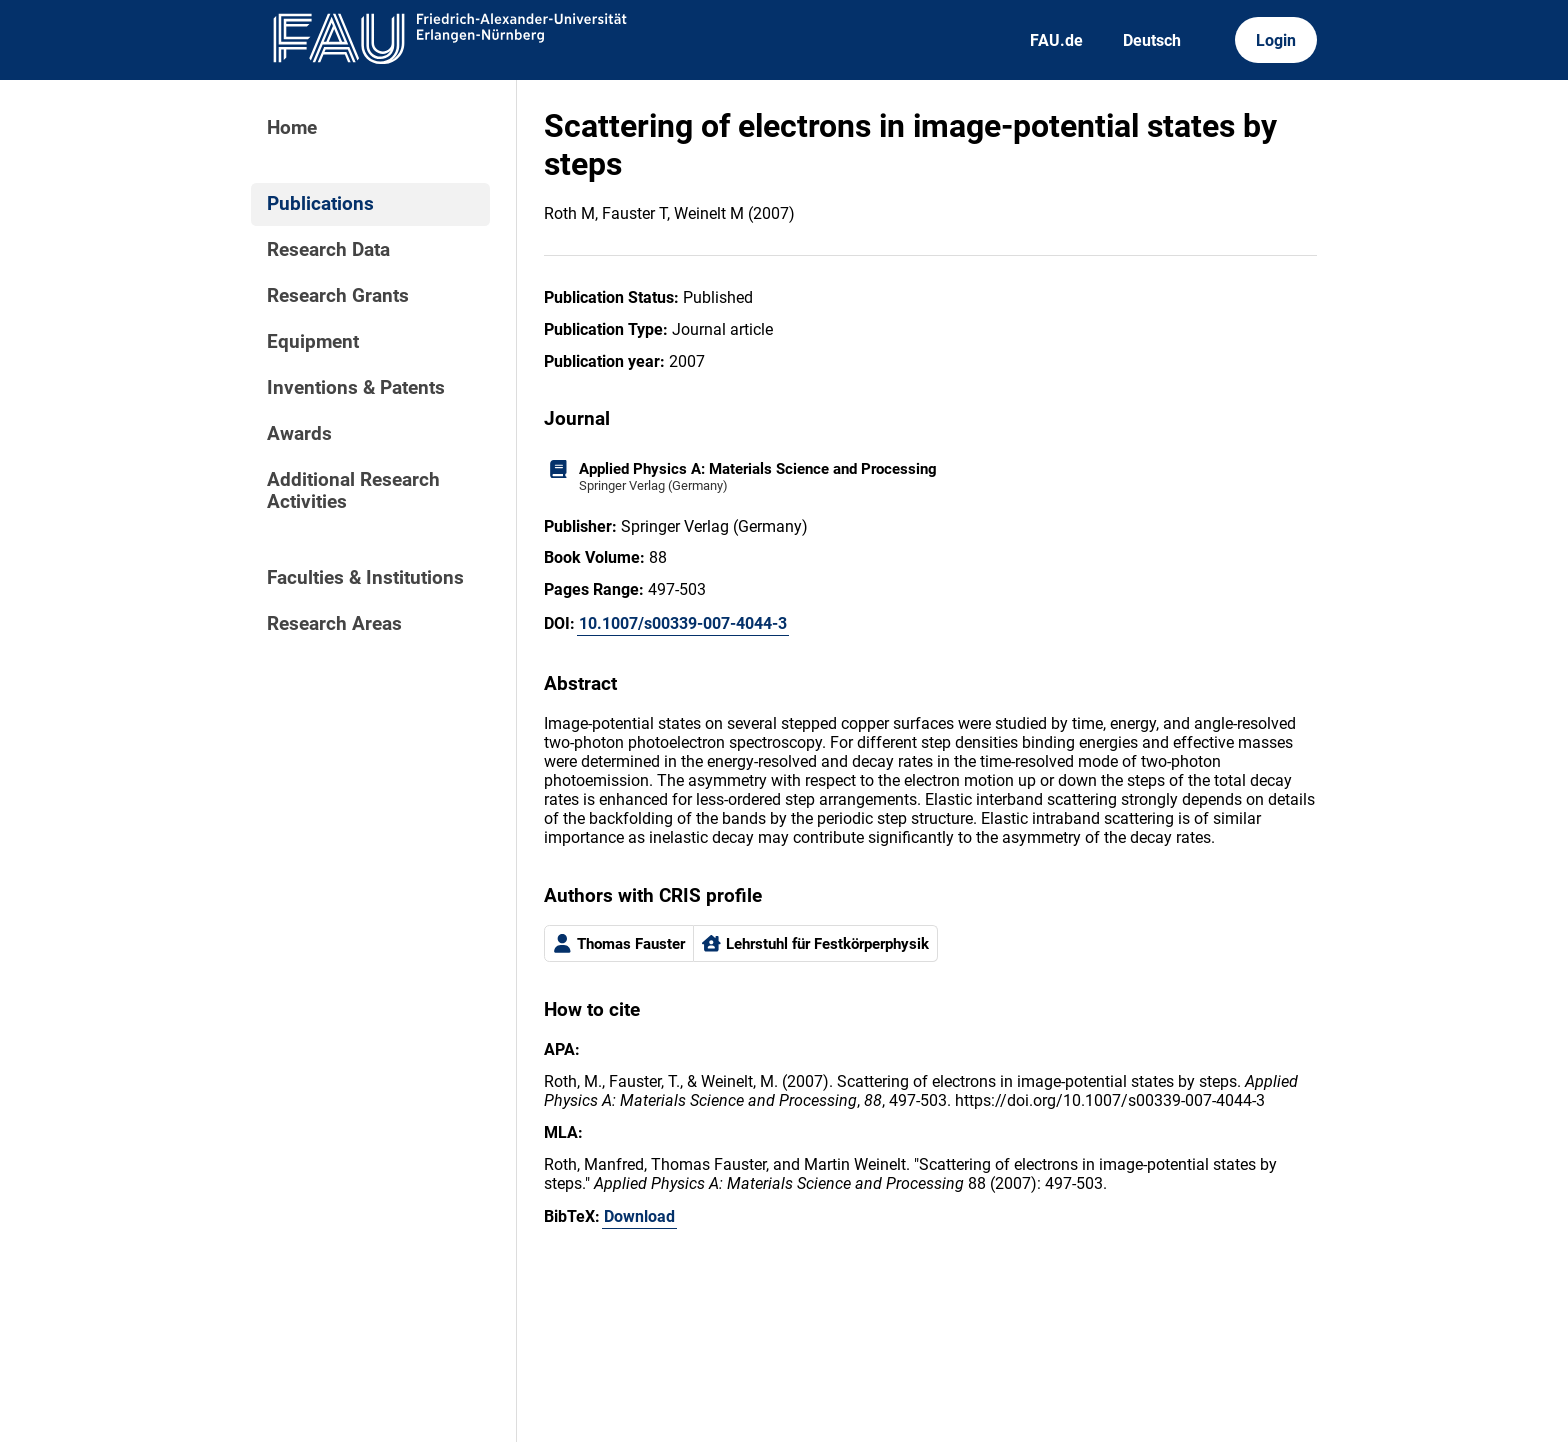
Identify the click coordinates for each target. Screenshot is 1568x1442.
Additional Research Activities (353, 491)
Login (1276, 40)
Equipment (313, 342)
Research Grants (338, 296)
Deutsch (1152, 40)
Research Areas (334, 624)
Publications (320, 204)
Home (292, 128)
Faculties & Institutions (365, 578)
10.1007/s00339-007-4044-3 (683, 623)
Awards (299, 434)
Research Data (328, 250)
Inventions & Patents (356, 388)
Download (639, 1216)
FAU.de (1056, 40)
